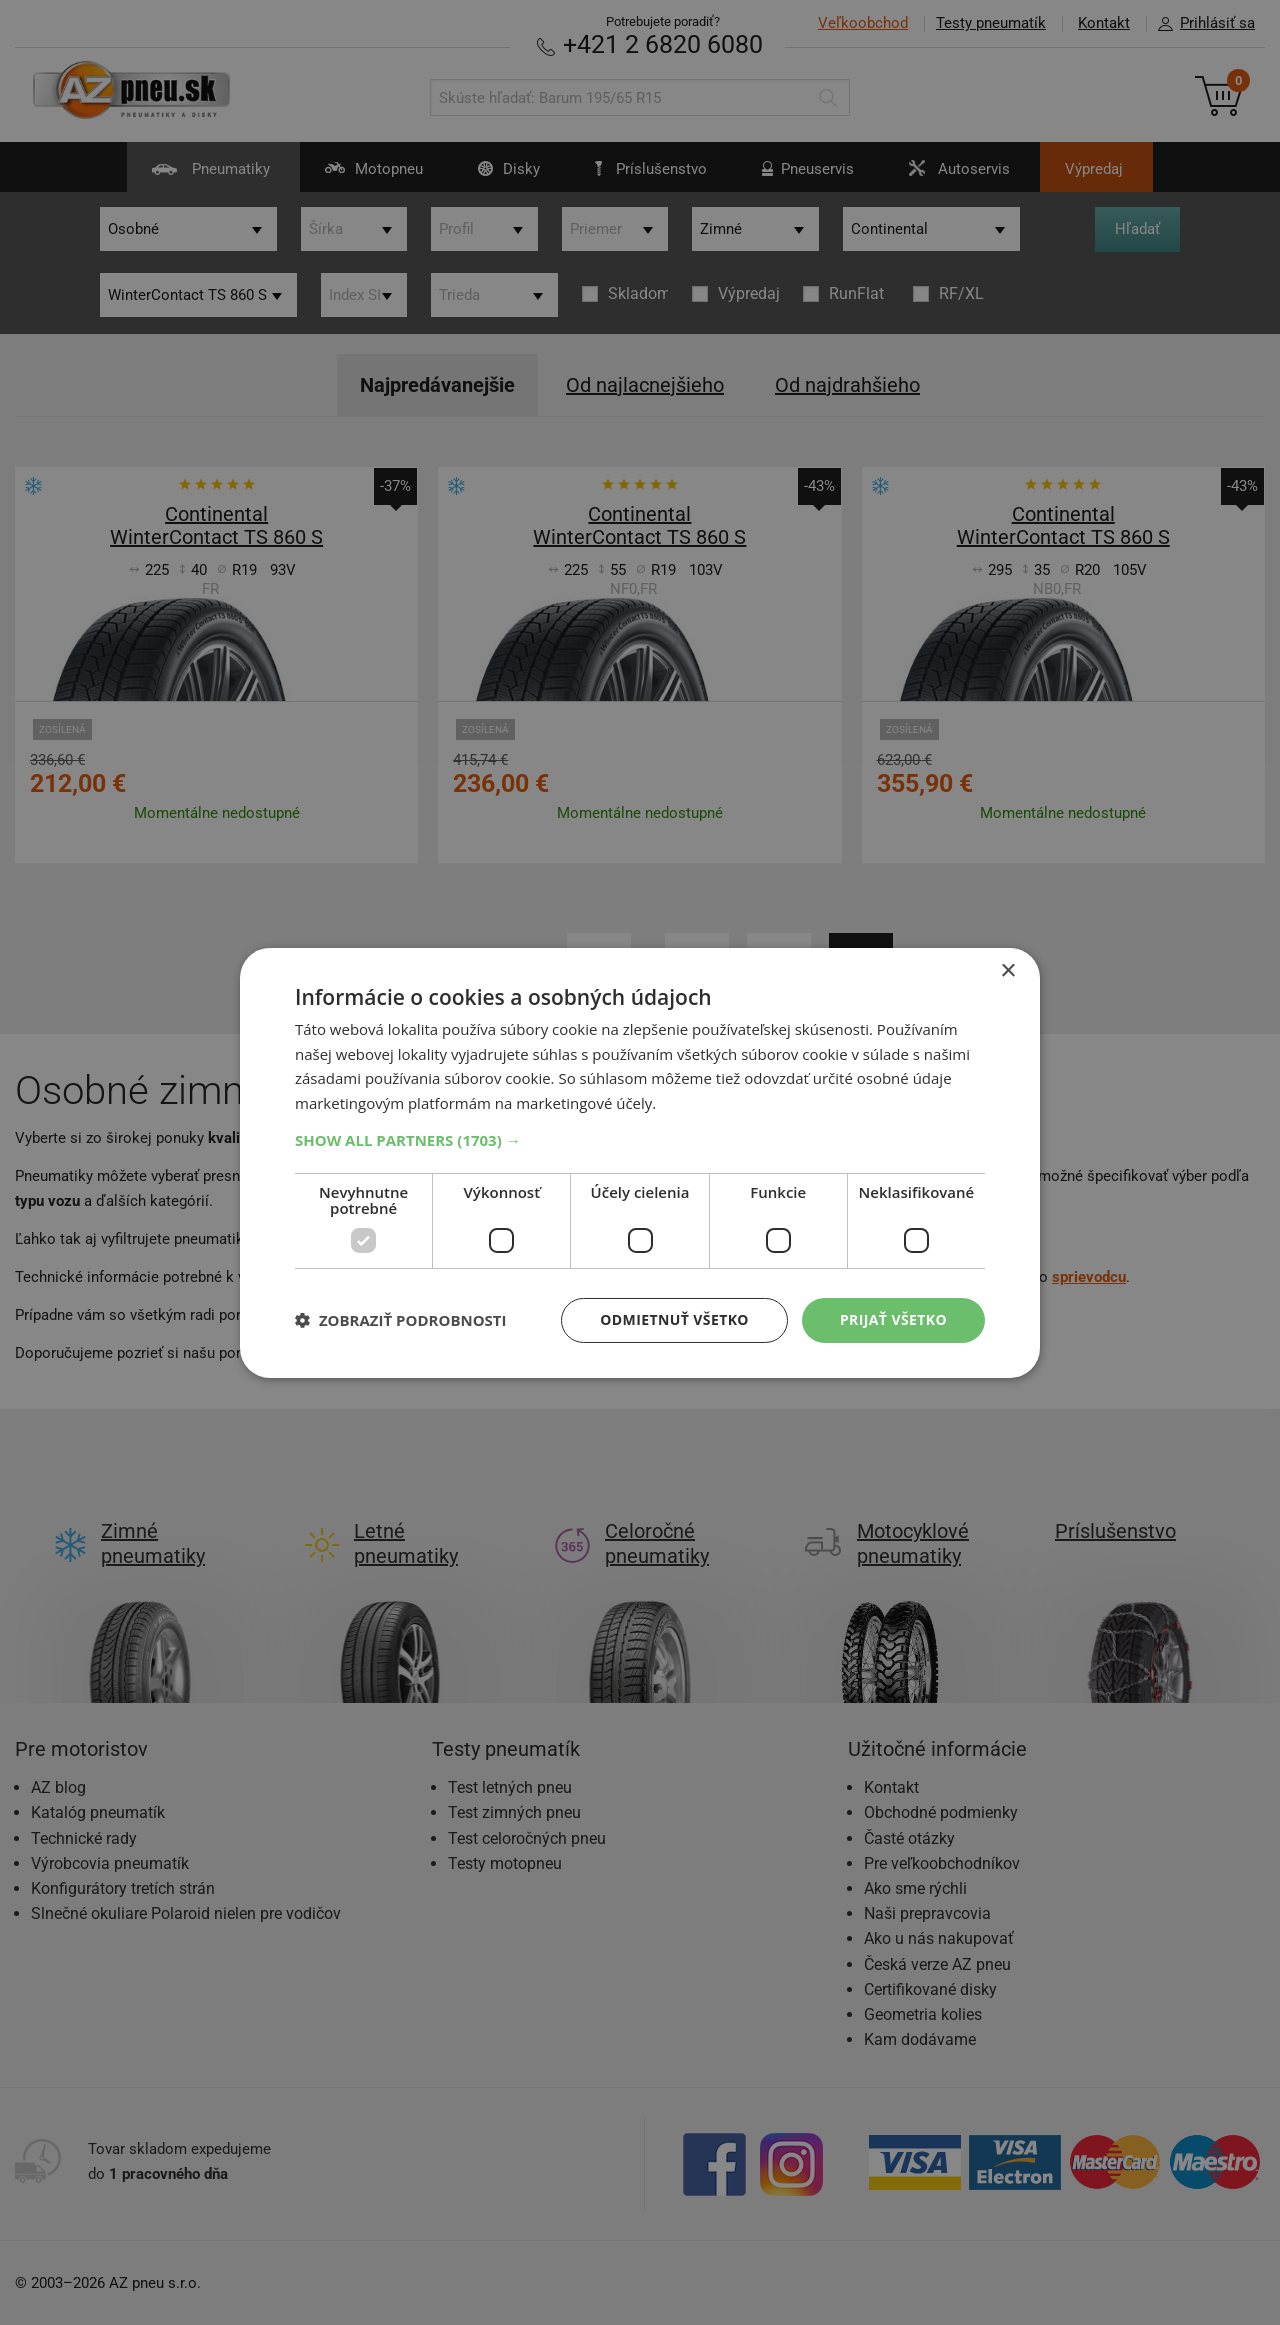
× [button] (1007, 970)
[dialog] (640, 1162)
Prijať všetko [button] (893, 1319)
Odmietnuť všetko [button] (674, 1319)
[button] (640, 1140)
